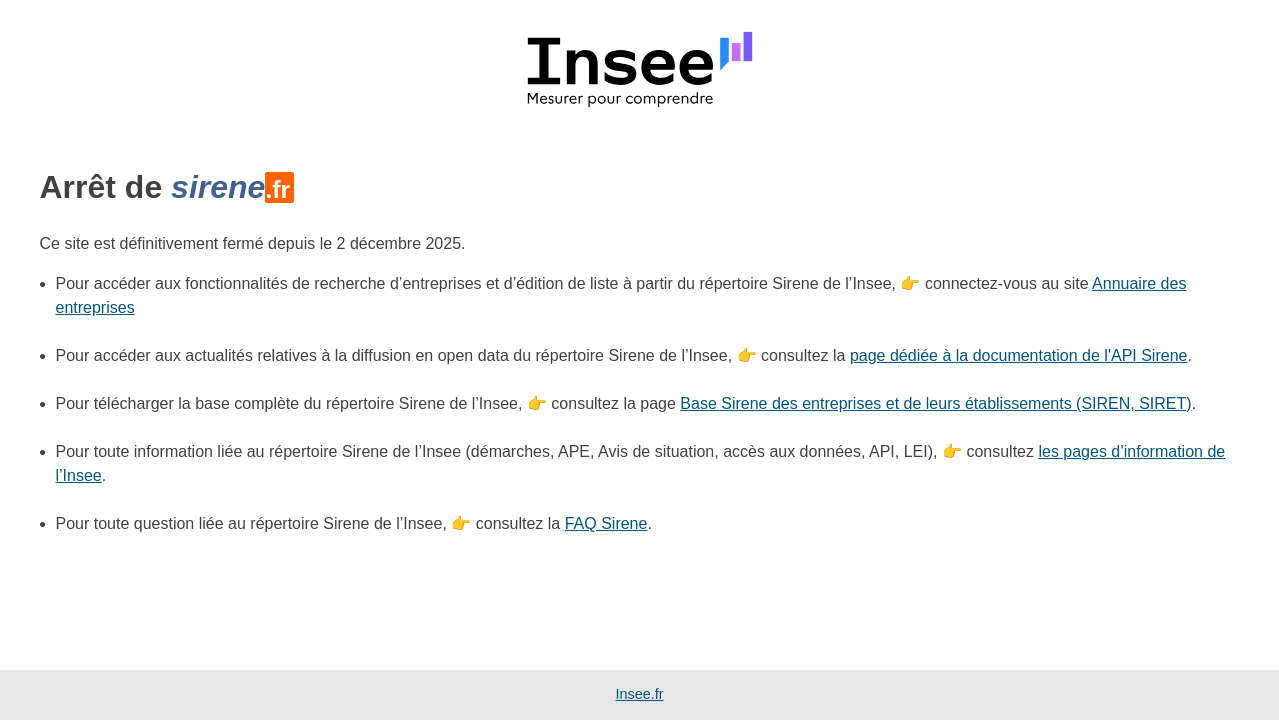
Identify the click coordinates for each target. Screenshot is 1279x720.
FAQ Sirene (606, 523)
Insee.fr (640, 694)
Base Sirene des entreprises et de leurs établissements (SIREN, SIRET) (935, 403)
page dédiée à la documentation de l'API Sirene (1019, 355)
